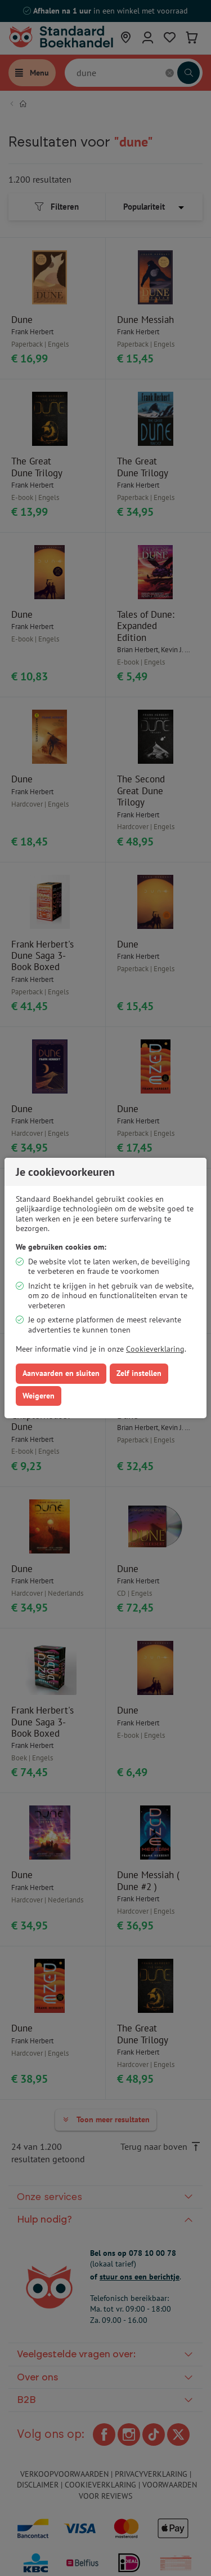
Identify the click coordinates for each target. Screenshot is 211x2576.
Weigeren (39, 1396)
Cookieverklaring (155, 1349)
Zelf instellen (138, 1373)
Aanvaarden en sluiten (61, 1373)
